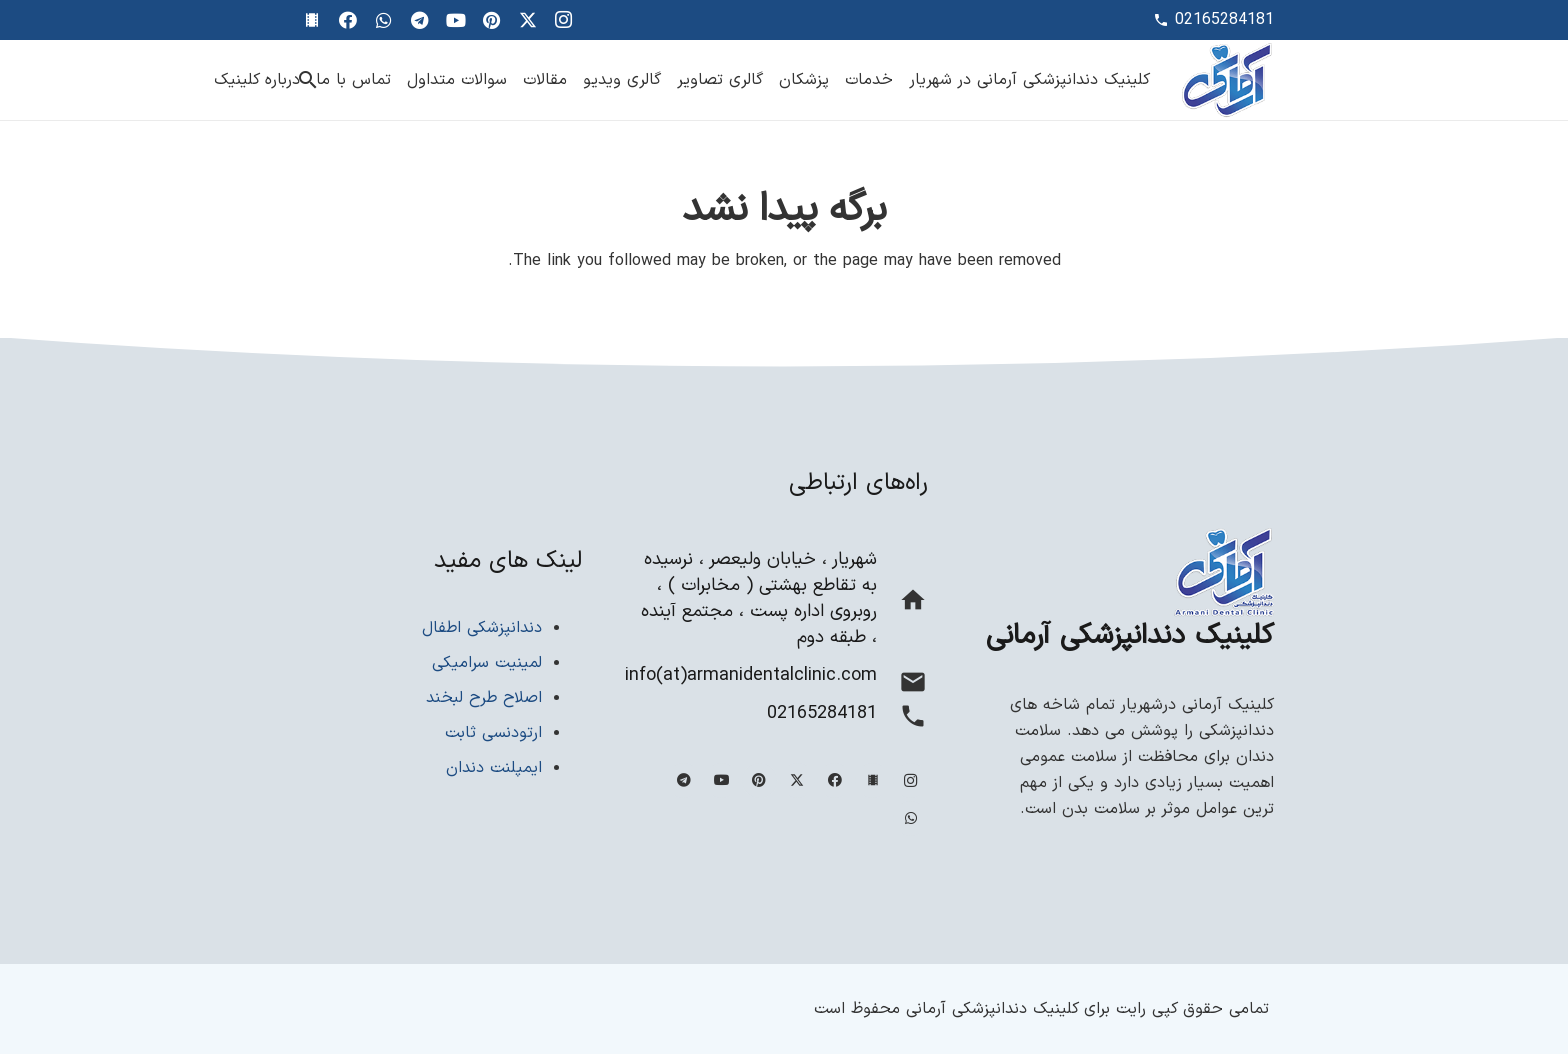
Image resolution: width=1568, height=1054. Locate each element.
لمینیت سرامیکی (487, 663)
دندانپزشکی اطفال (482, 628)
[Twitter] (528, 20)
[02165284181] (902, 720)
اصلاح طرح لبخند (484, 698)
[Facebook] (348, 20)
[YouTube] (456, 20)
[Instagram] (564, 20)
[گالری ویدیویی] (312, 20)
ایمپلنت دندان (494, 768)
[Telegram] (420, 20)
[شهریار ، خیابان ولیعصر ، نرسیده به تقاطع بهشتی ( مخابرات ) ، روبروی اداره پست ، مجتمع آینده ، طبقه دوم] (902, 604)
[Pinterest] (492, 20)
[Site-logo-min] (1227, 80)
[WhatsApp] (384, 20)
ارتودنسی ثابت (493, 733)
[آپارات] (872, 780)
